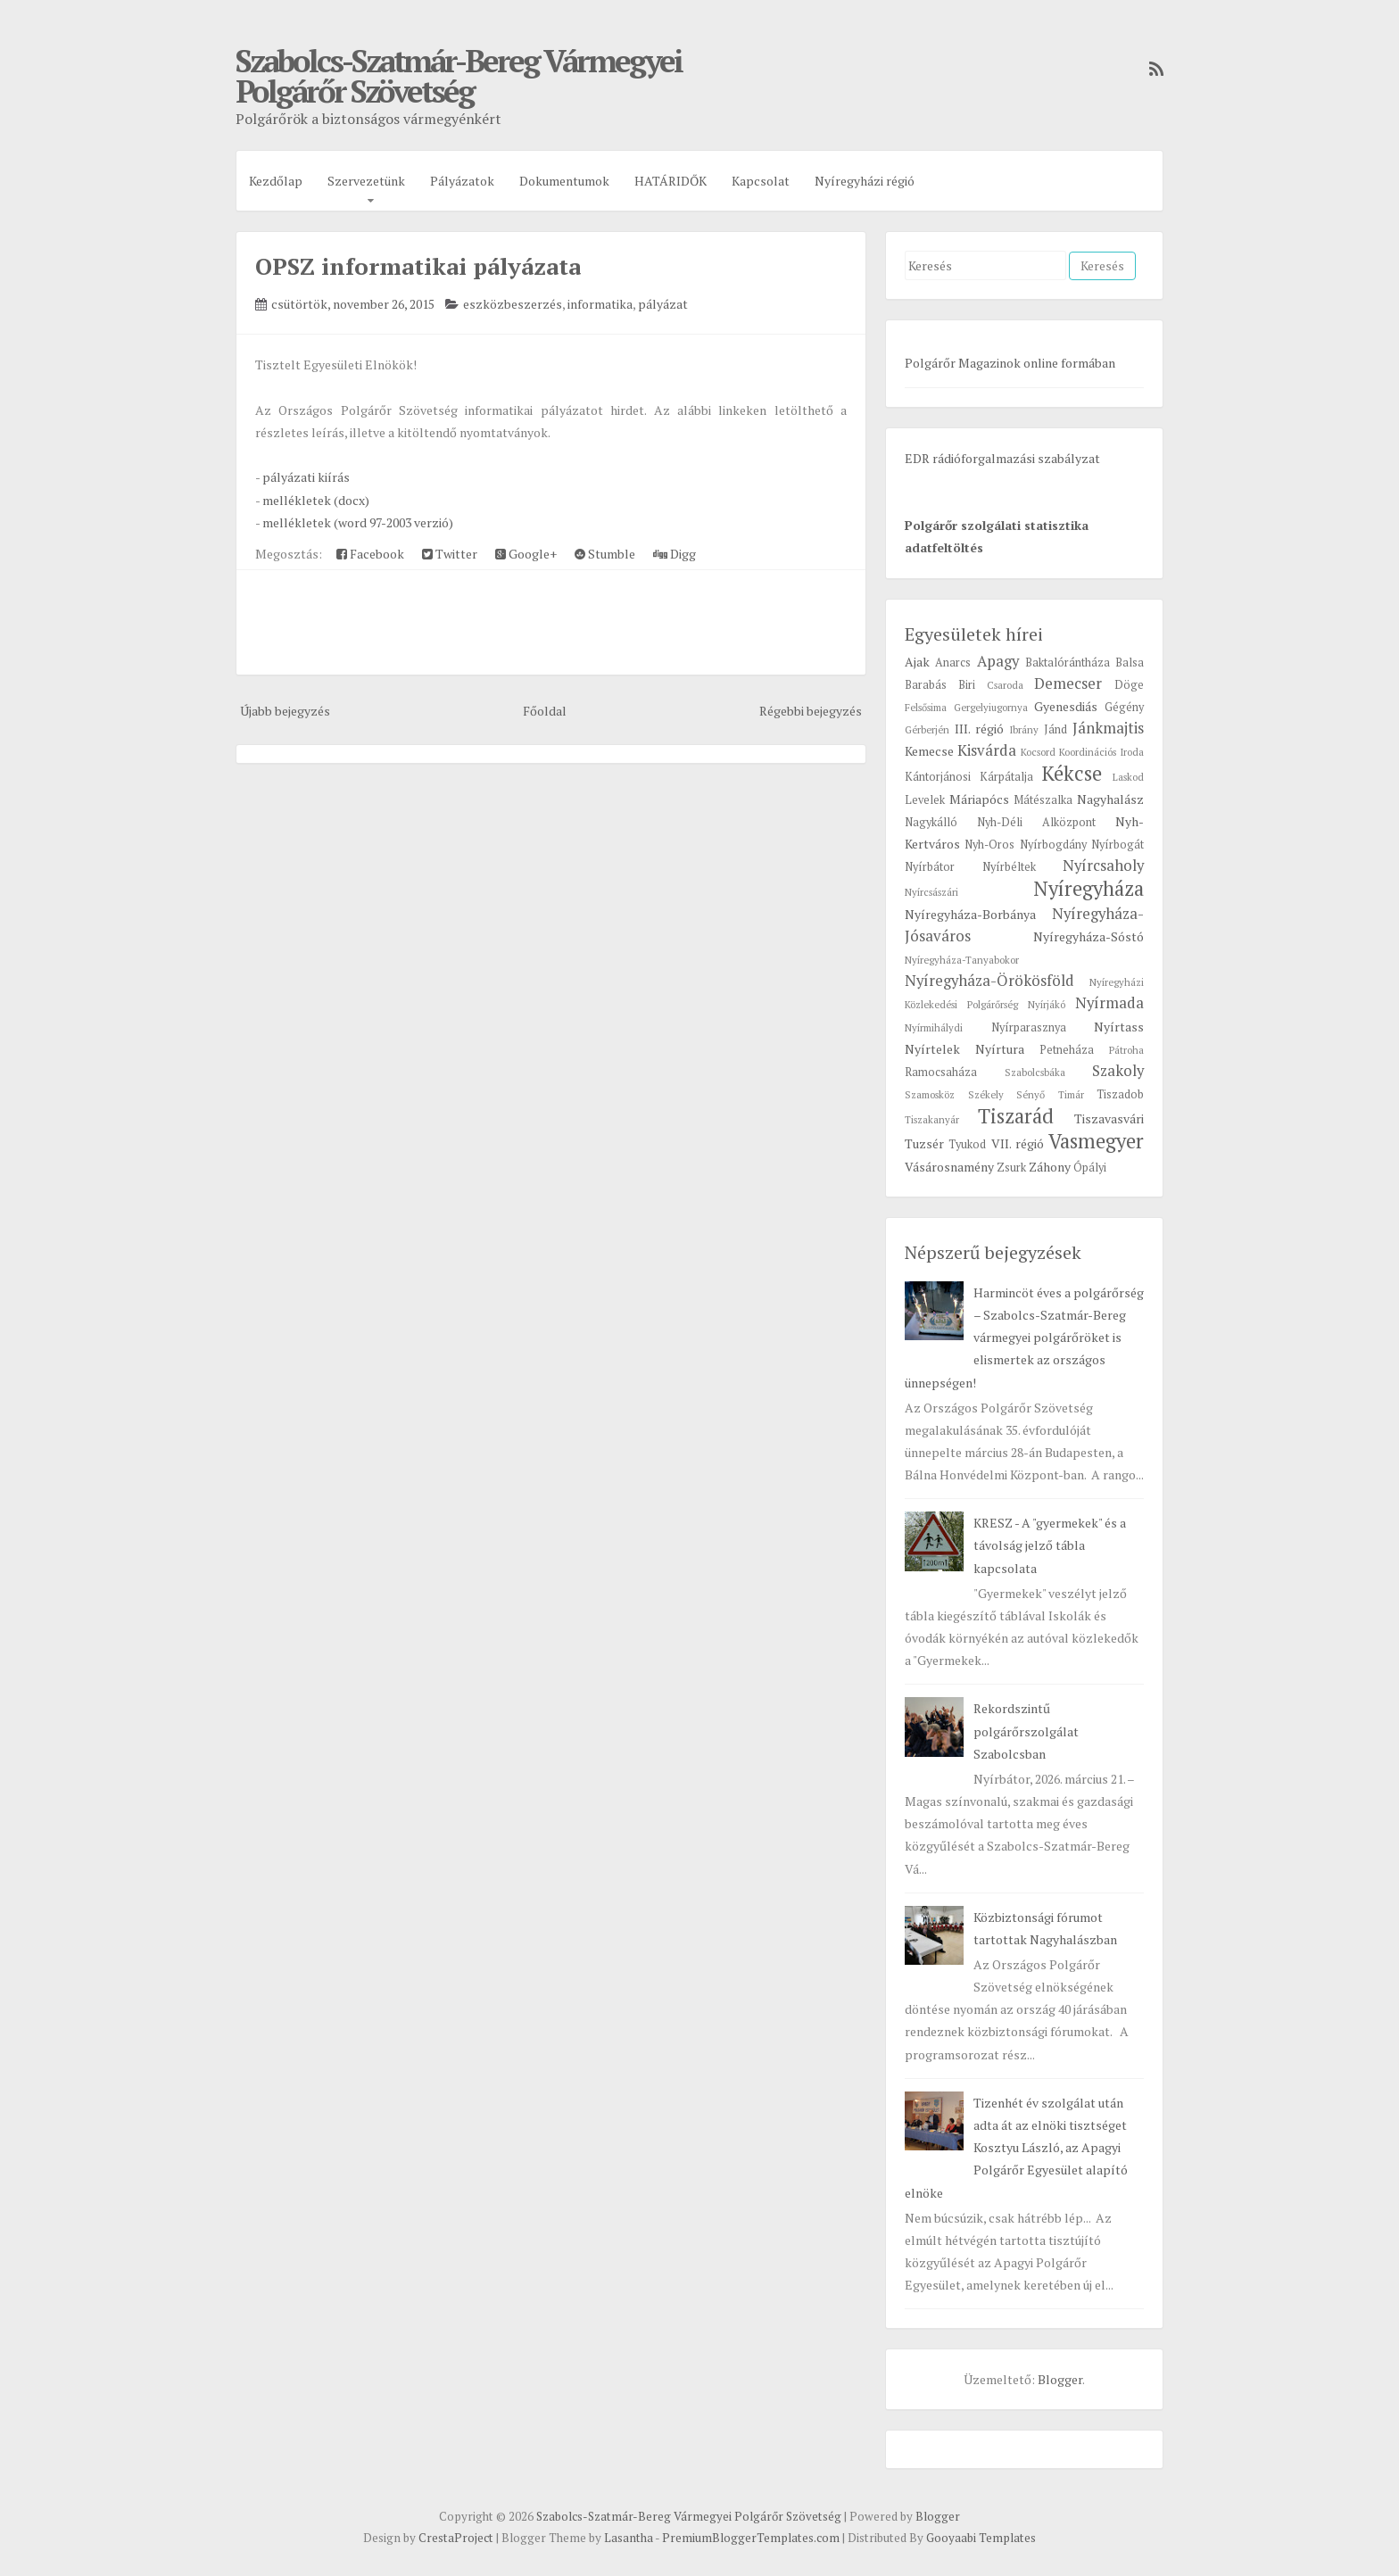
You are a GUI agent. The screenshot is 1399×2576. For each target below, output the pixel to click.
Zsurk (1011, 1167)
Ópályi (1089, 1167)
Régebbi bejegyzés (810, 710)
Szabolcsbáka (1035, 1072)
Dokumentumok (564, 180)
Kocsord (1038, 751)
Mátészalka (1043, 800)
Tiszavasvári (1109, 1118)
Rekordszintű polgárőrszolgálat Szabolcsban (1026, 1730)
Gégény (1124, 707)
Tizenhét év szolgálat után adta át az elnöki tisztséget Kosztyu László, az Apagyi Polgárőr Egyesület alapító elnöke (1016, 2147)
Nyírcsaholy (1103, 865)
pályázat (663, 303)
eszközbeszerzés (512, 303)
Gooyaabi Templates (981, 2538)
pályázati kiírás (306, 476)
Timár (1071, 1094)
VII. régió (1017, 1143)
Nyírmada (1109, 1003)
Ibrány (1024, 729)
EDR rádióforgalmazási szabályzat (1002, 458)
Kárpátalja (1006, 776)
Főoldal (545, 710)
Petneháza (1066, 1049)
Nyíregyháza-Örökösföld (989, 980)
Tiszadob (1120, 1094)
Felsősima (926, 707)
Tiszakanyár (932, 1119)
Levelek (925, 800)
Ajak (917, 661)
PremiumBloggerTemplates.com (751, 2538)
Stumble (605, 553)
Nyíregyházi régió (865, 180)
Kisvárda (986, 750)
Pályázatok (462, 180)
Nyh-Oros (989, 844)
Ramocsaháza (941, 1072)
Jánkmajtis (1108, 728)
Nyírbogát (1117, 844)
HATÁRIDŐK (670, 180)
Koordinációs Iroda (1101, 751)
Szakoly (1118, 1071)
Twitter (449, 553)
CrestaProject (455, 2538)
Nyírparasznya (1028, 1027)
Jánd (1055, 729)
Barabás (926, 684)
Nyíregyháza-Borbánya (970, 914)
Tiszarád (1016, 1116)
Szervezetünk (366, 180)
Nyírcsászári (931, 892)
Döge (1129, 684)
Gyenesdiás (1065, 706)
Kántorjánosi (938, 776)
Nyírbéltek (1009, 866)
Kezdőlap (275, 180)
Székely (986, 1094)
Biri (966, 684)
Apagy (998, 661)
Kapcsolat (761, 180)
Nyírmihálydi (934, 1027)
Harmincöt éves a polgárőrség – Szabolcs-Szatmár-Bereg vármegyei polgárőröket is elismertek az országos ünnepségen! (1024, 1337)
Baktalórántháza (1067, 662)
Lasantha (628, 2538)
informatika (600, 303)
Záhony (1050, 1166)
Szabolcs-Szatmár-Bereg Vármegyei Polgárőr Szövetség (459, 76)
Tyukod (967, 1144)
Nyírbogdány (1053, 844)
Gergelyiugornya (991, 707)
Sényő (1030, 1094)
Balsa (1129, 662)
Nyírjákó (1046, 1004)
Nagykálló (931, 822)
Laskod (1128, 776)
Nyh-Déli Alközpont (1036, 822)
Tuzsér (924, 1143)
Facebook (370, 553)
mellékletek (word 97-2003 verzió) (357, 522)
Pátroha (1126, 1049)
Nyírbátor (930, 866)
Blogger (1060, 2379)
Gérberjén (927, 729)
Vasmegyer (1096, 1141)
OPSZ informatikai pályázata (418, 266)
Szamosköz (930, 1094)
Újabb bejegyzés (285, 710)
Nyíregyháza (1088, 888)
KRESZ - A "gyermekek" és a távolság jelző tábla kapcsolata (1049, 1545)
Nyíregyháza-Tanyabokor (962, 959)
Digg (674, 553)
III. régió (979, 728)
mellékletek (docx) (315, 500)
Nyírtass (1119, 1026)
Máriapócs (979, 799)
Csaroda (1005, 685)
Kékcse (1072, 773)
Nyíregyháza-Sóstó (1088, 936)
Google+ (526, 553)
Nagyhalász (1110, 799)
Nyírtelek (932, 1048)
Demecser (1068, 683)
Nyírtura (999, 1048)
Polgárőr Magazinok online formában (1010, 362)
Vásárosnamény (949, 1166)
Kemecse (929, 750)
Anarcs (953, 662)
